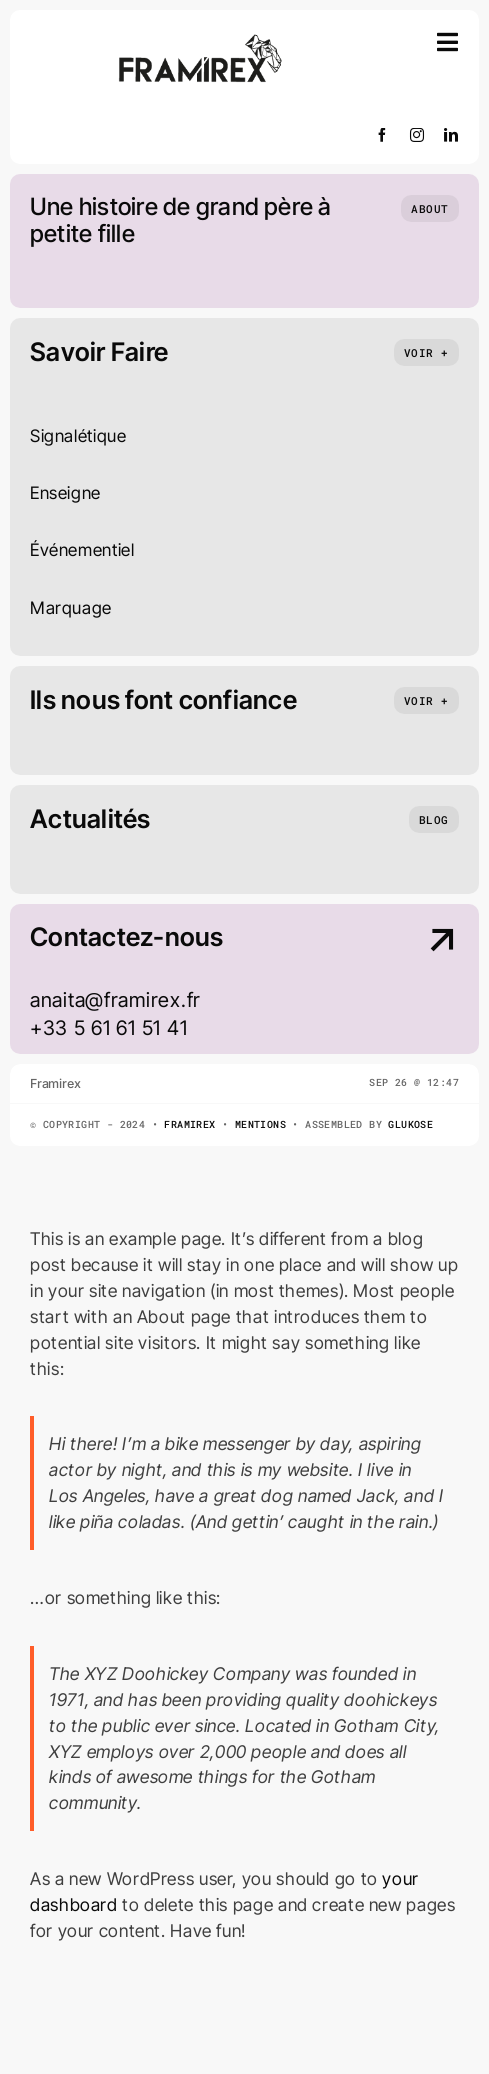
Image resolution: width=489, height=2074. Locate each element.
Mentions (260, 1124)
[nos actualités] (434, 819)
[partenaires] (426, 700)
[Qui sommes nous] (430, 208)
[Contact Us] (409, 981)
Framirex (189, 1124)
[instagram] (417, 135)
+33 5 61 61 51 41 (108, 1028)
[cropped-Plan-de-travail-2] (201, 38)
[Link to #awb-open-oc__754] (448, 42)
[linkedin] (451, 135)
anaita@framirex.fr (115, 1000)
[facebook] (382, 135)
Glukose (410, 1124)
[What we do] (426, 352)
